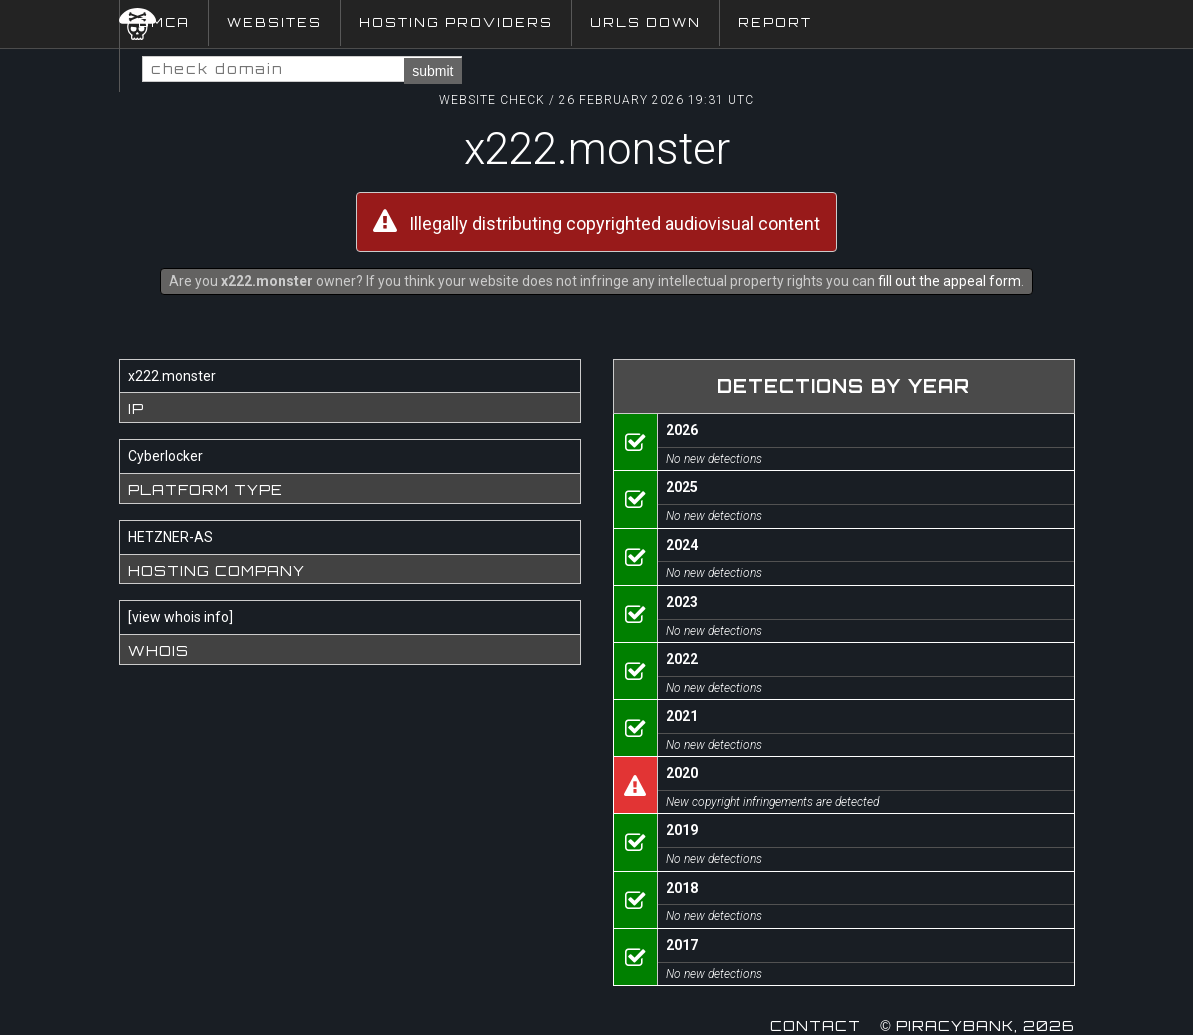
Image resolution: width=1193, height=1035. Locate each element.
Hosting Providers (456, 22)
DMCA (164, 22)
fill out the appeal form (949, 281)
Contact (815, 1025)
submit (432, 71)
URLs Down (645, 22)
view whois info (180, 617)
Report (775, 22)
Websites (274, 22)
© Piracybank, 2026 (977, 1025)
